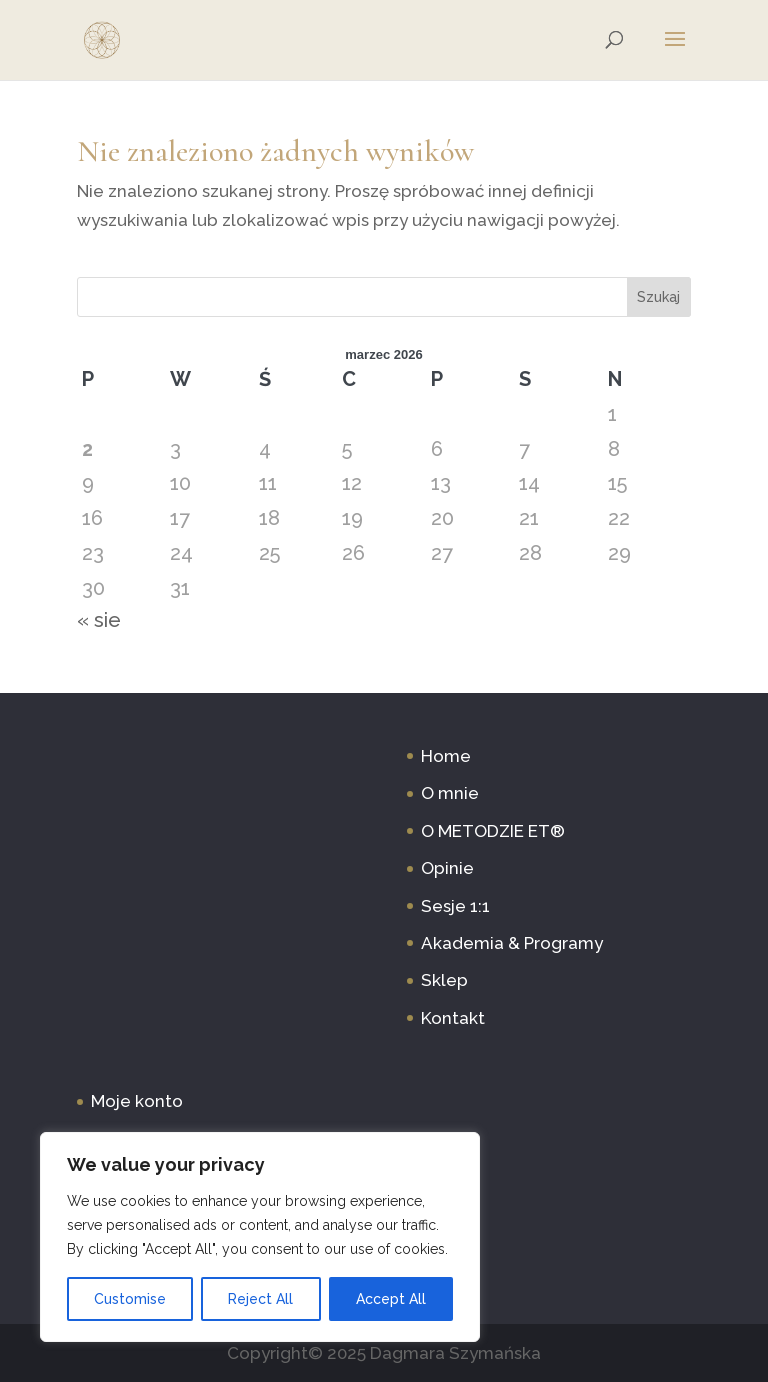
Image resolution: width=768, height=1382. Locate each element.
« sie (99, 620)
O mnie (450, 793)
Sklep (444, 980)
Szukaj (658, 297)
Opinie (447, 868)
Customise (130, 1299)
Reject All (260, 1299)
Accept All (391, 1299)
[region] (260, 1237)
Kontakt (453, 1018)
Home (446, 756)
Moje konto (137, 1101)
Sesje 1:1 (455, 906)
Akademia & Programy (512, 943)
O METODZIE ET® (493, 831)
